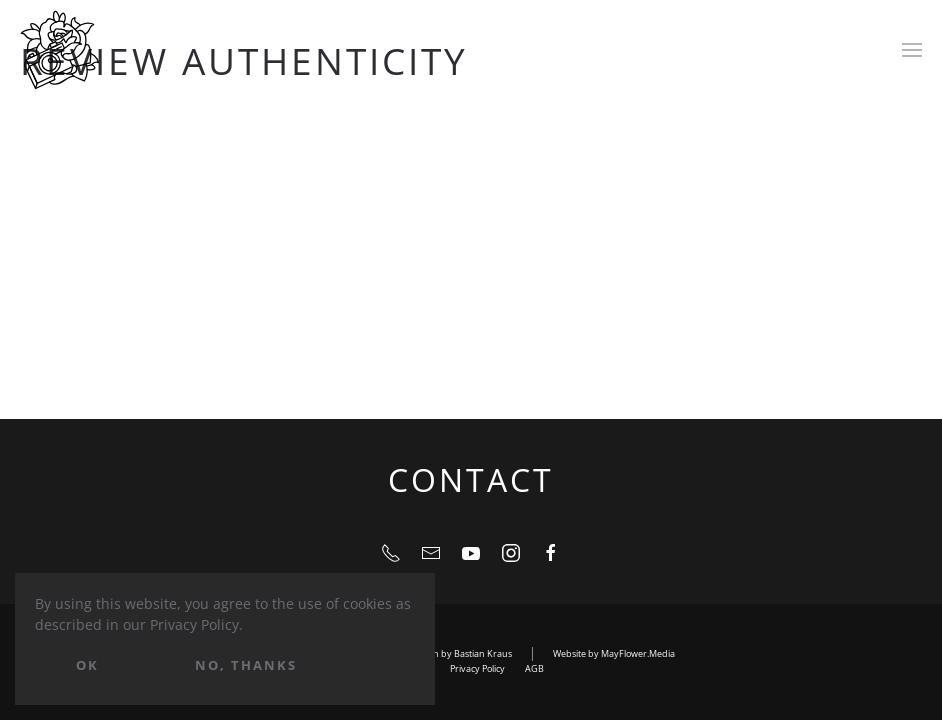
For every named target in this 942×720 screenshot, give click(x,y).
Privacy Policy (477, 668)
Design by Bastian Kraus (461, 653)
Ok (87, 665)
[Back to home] (60, 50)
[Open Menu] (912, 50)
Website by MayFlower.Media (614, 653)
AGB (534, 668)
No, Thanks (246, 665)
